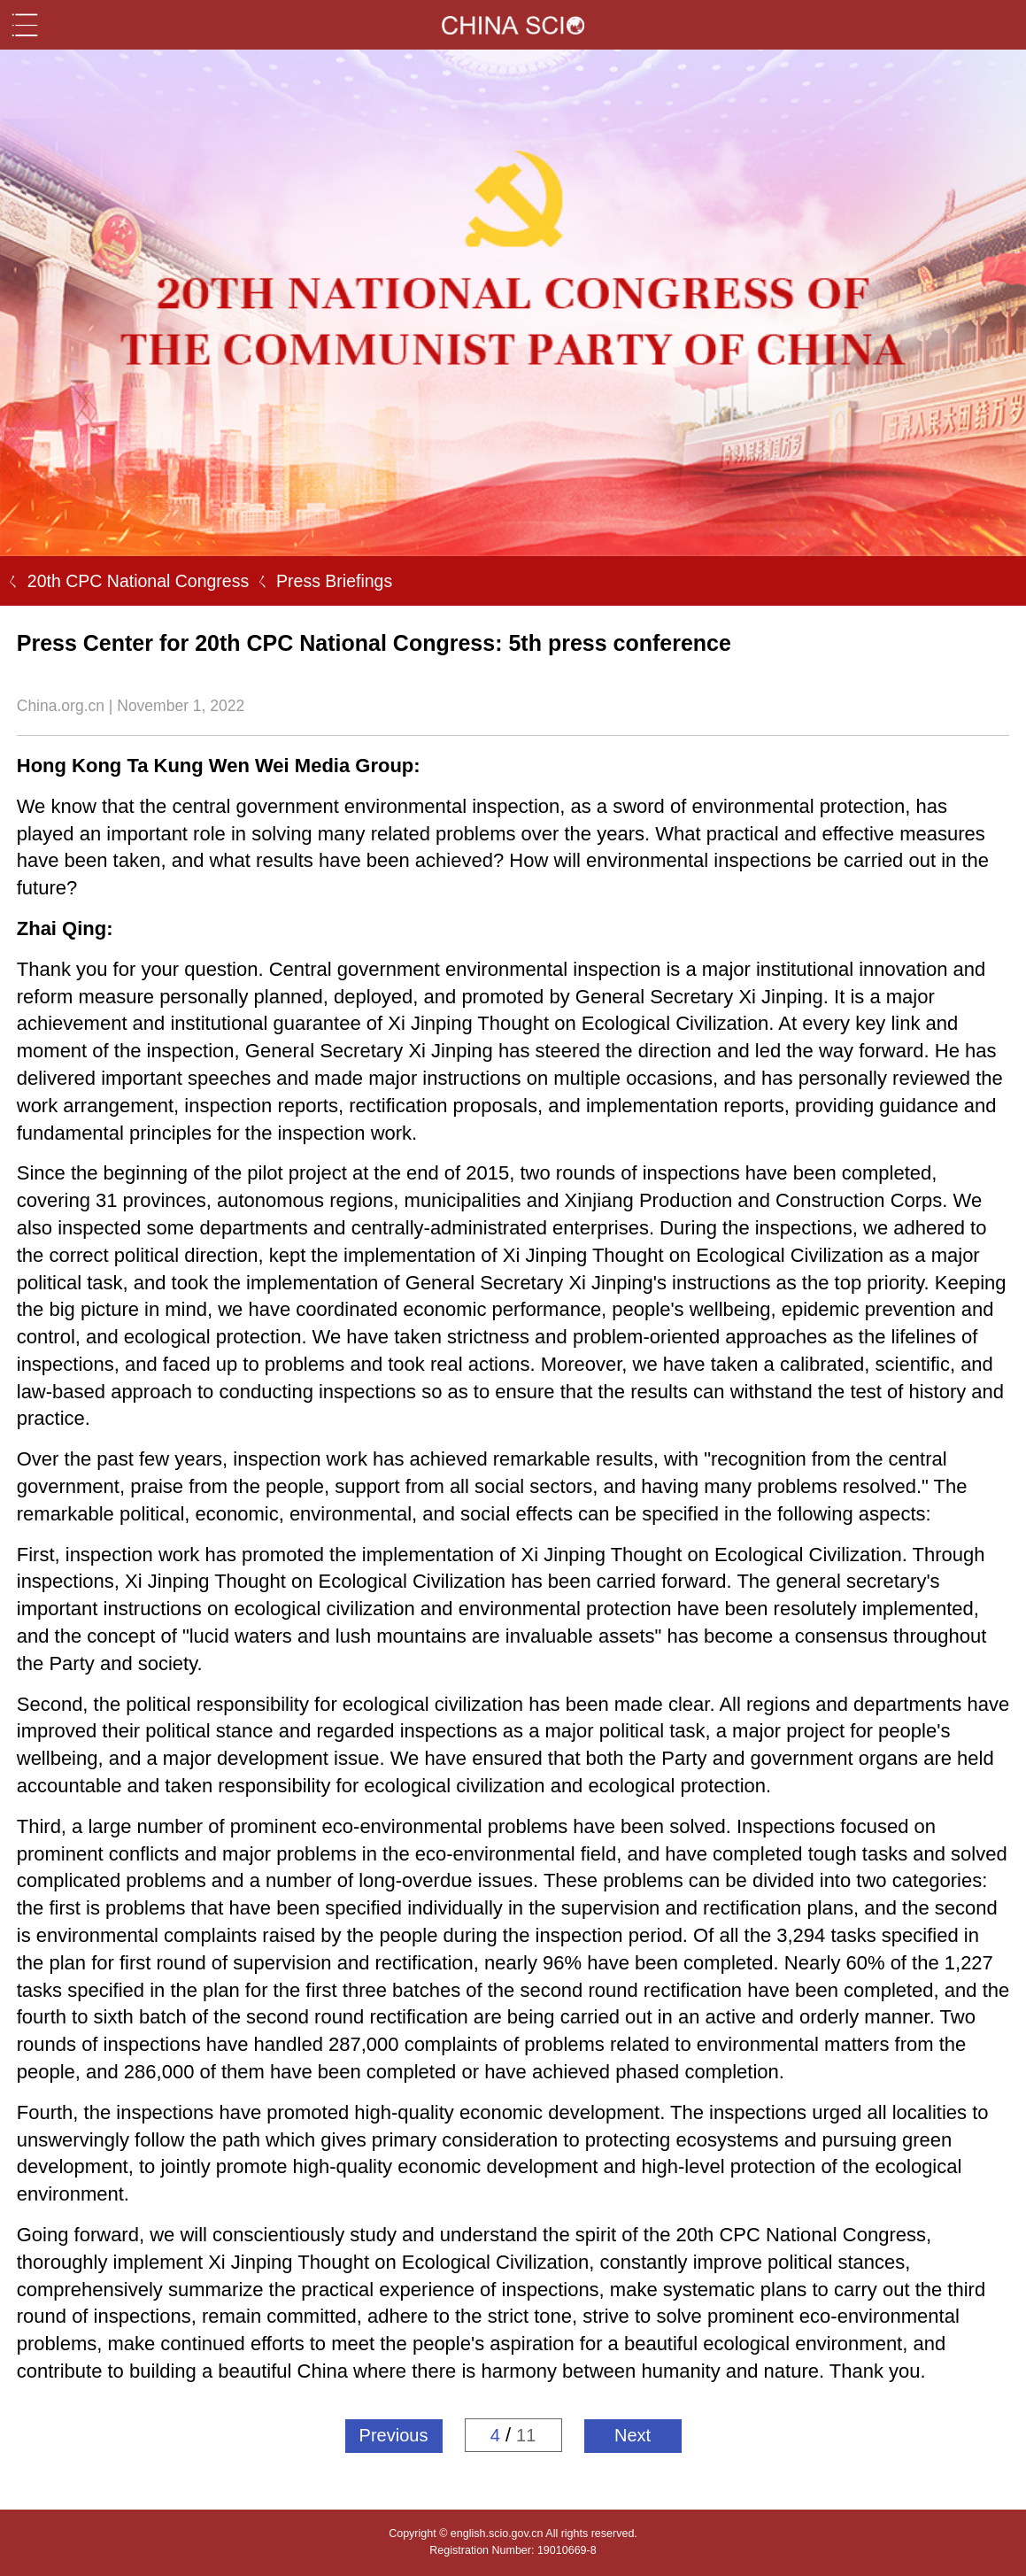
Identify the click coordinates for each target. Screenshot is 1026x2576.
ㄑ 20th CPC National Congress (124, 581)
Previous (393, 2435)
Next (632, 2435)
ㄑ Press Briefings (320, 581)
